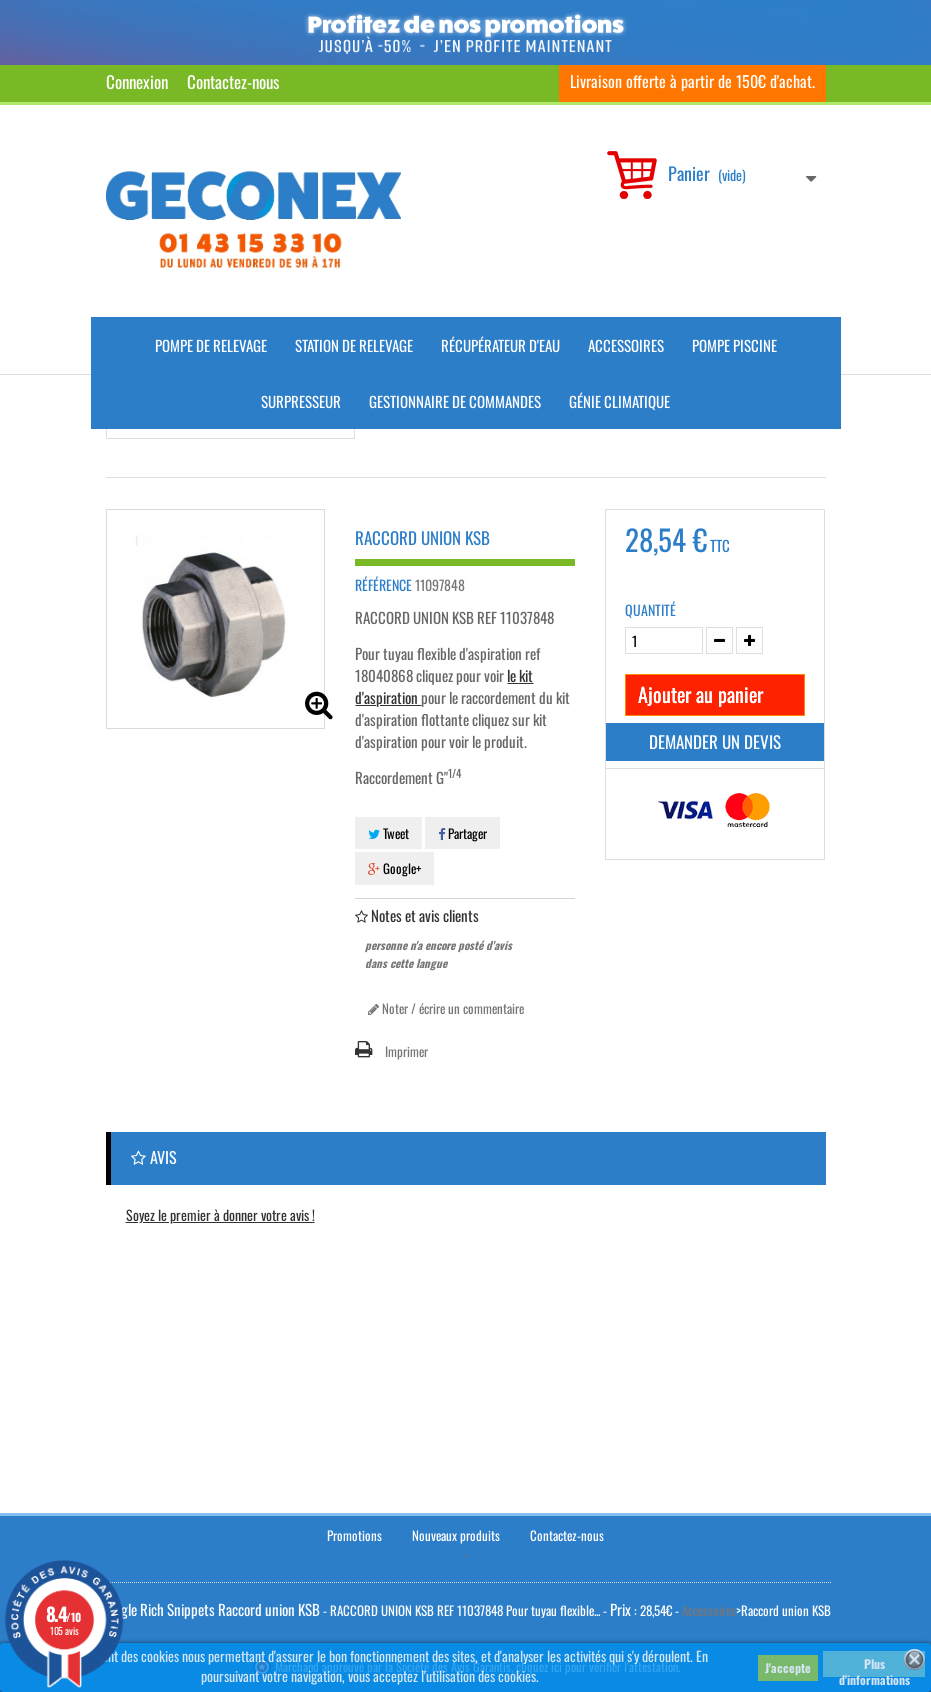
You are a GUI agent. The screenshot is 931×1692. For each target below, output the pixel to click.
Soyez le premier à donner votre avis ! (220, 1214)
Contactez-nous (233, 81)
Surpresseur (301, 401)
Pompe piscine (734, 345)
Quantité (650, 610)
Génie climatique (619, 401)
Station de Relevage (354, 345)
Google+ (394, 868)
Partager (462, 833)
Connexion (137, 81)
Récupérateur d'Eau (500, 345)
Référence (383, 585)
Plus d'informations (874, 1666)
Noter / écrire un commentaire (446, 1008)
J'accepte (788, 1667)
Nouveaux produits (456, 1535)
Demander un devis (715, 741)
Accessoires (626, 345)
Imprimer (406, 1051)
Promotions (354, 1535)
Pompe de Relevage (211, 345)
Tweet (388, 833)
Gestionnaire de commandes (455, 401)
